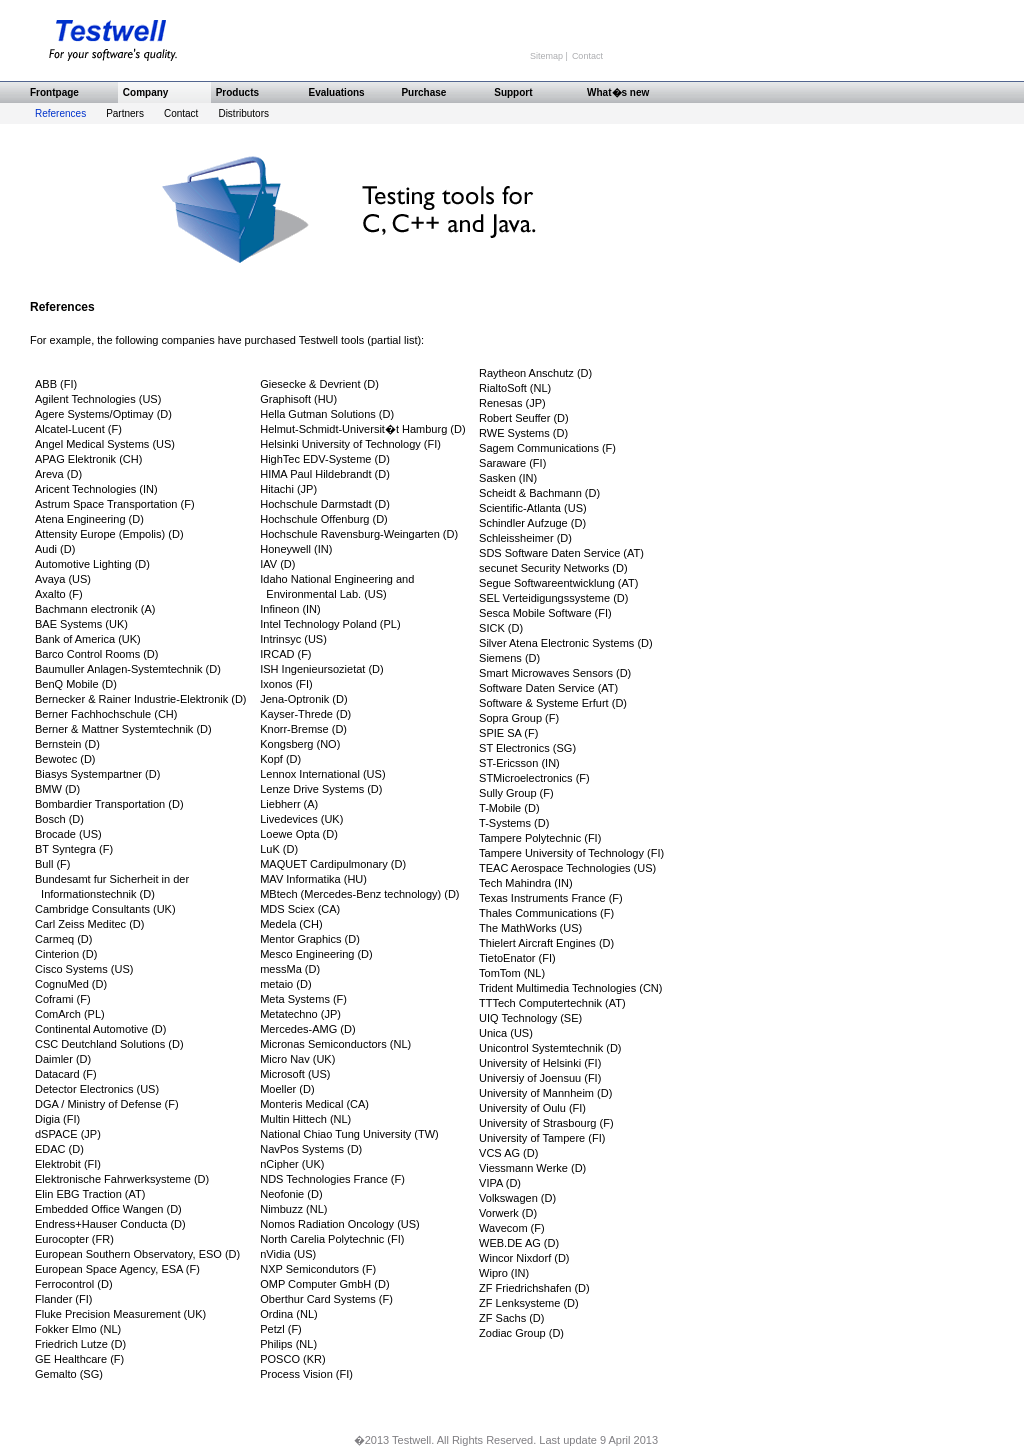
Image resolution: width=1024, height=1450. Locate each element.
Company (146, 92)
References (60, 113)
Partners (125, 113)
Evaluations (337, 92)
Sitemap (548, 56)
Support (513, 92)
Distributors (243, 113)
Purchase (423, 92)
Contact (587, 56)
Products (237, 92)
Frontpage (54, 92)
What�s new (618, 92)
